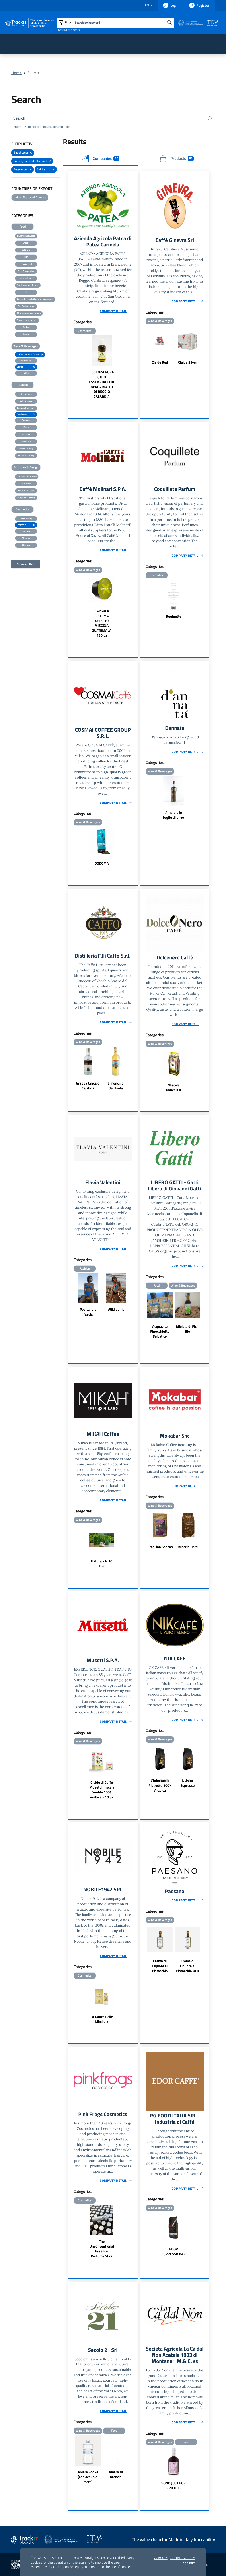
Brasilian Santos (160, 1546)
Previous (142, 345)
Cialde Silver (187, 362)
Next (207, 345)
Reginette (173, 616)
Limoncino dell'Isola (116, 1085)
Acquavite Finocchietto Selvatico (160, 1331)
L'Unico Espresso (187, 1783)
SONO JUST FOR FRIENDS (173, 2486)
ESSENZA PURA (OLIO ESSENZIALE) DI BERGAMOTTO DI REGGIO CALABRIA (101, 384)
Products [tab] (177, 158)
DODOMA (102, 863)
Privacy (161, 2558)
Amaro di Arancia (116, 2474)
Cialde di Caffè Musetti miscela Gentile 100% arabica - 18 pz (101, 1790)
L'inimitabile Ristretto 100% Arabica (159, 1785)
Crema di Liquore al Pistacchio (160, 1965)
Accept (189, 2563)
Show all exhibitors (68, 30)
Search (19, 118)
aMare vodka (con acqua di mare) (88, 2476)
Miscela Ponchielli (173, 1087)
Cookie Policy (182, 2558)
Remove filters (25, 564)
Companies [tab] (100, 158)
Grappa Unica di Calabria (88, 1085)
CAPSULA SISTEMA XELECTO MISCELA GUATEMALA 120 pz (101, 623)
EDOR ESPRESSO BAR (174, 2251)
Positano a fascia (88, 1312)
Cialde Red (160, 362)
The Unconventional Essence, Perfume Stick (102, 2249)
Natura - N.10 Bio (101, 1563)
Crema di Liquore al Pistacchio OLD (187, 1965)
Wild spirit (116, 1309)
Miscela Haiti (188, 1546)
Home (16, 73)
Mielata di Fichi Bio (187, 1329)
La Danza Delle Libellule (101, 2019)
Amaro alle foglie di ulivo (173, 815)
